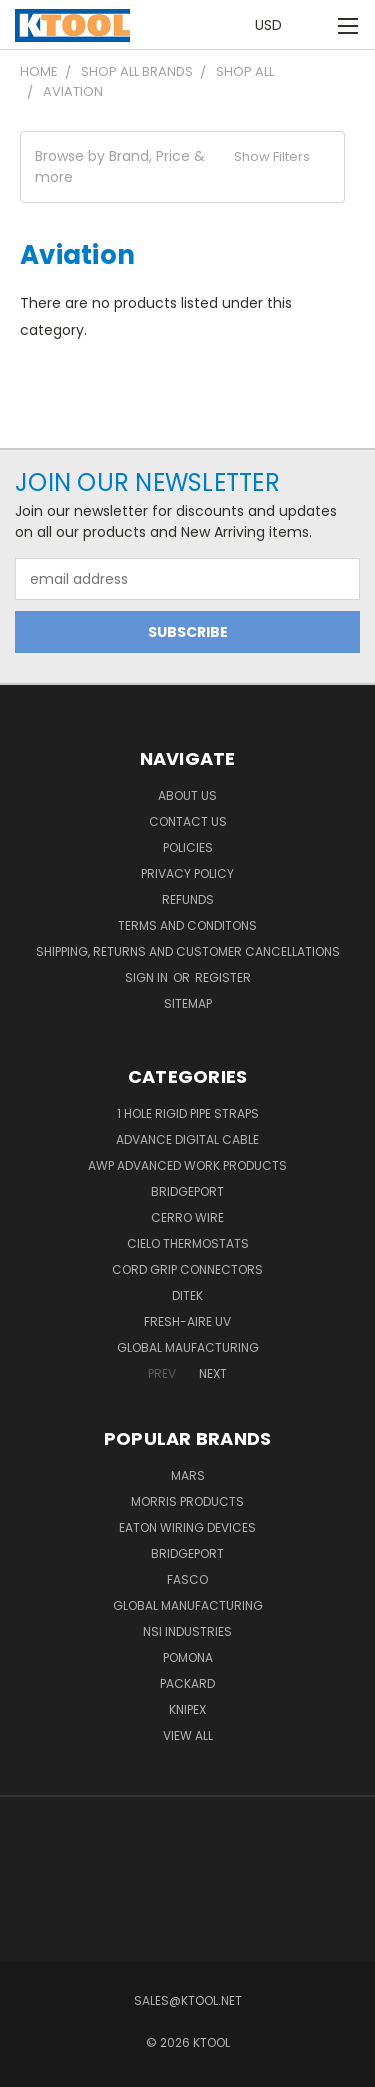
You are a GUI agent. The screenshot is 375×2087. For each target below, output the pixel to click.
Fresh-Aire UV (187, 1321)
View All (188, 1735)
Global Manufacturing (188, 1605)
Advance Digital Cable (187, 1139)
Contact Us (188, 821)
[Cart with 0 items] (315, 25)
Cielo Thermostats (188, 1243)
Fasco (187, 1579)
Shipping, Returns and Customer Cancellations (188, 951)
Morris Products (187, 1501)
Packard (187, 1683)
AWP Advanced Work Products (187, 1165)
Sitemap (188, 1003)
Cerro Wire (187, 1217)
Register (223, 977)
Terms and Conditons (187, 925)
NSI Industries (187, 1631)
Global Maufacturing (188, 1347)
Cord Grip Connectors (187, 1269)
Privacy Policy (187, 873)
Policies (188, 847)
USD (274, 25)
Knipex (187, 1709)
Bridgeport (187, 1191)
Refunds (188, 899)
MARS (188, 1475)
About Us (187, 795)
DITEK (187, 1295)
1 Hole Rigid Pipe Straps (188, 1113)
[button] (182, 167)
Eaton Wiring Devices (187, 1527)
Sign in (148, 977)
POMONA (188, 1657)
